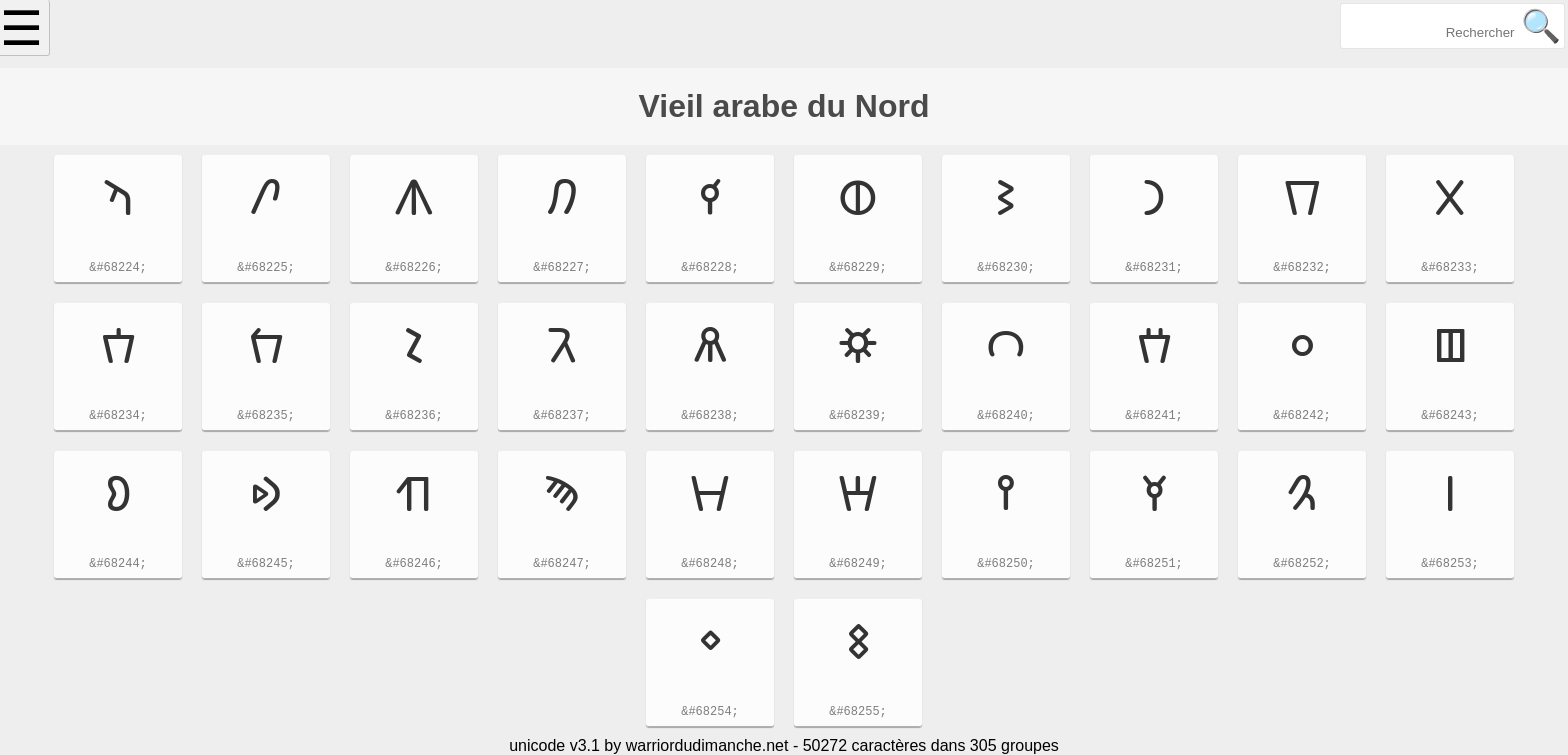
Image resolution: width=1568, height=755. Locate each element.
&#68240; (1006, 417)
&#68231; (1154, 269)
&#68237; (562, 417)
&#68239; (858, 417)
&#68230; (1006, 269)
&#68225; (266, 269)
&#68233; (1450, 269)
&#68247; (562, 565)
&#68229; (858, 269)
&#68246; (414, 565)
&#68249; (858, 565)
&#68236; (414, 417)
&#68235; (266, 417)
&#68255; (858, 713)
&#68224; (118, 269)
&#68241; (1154, 417)
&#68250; (1006, 565)
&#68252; (1302, 565)
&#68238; (710, 417)
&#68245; (266, 565)
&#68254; (710, 713)
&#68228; (710, 269)
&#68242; (1302, 417)
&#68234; (118, 417)
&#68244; (118, 565)
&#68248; (710, 565)
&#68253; (1450, 565)
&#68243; (1450, 417)
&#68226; (414, 269)
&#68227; (562, 269)
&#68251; (1154, 565)
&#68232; (1302, 269)
